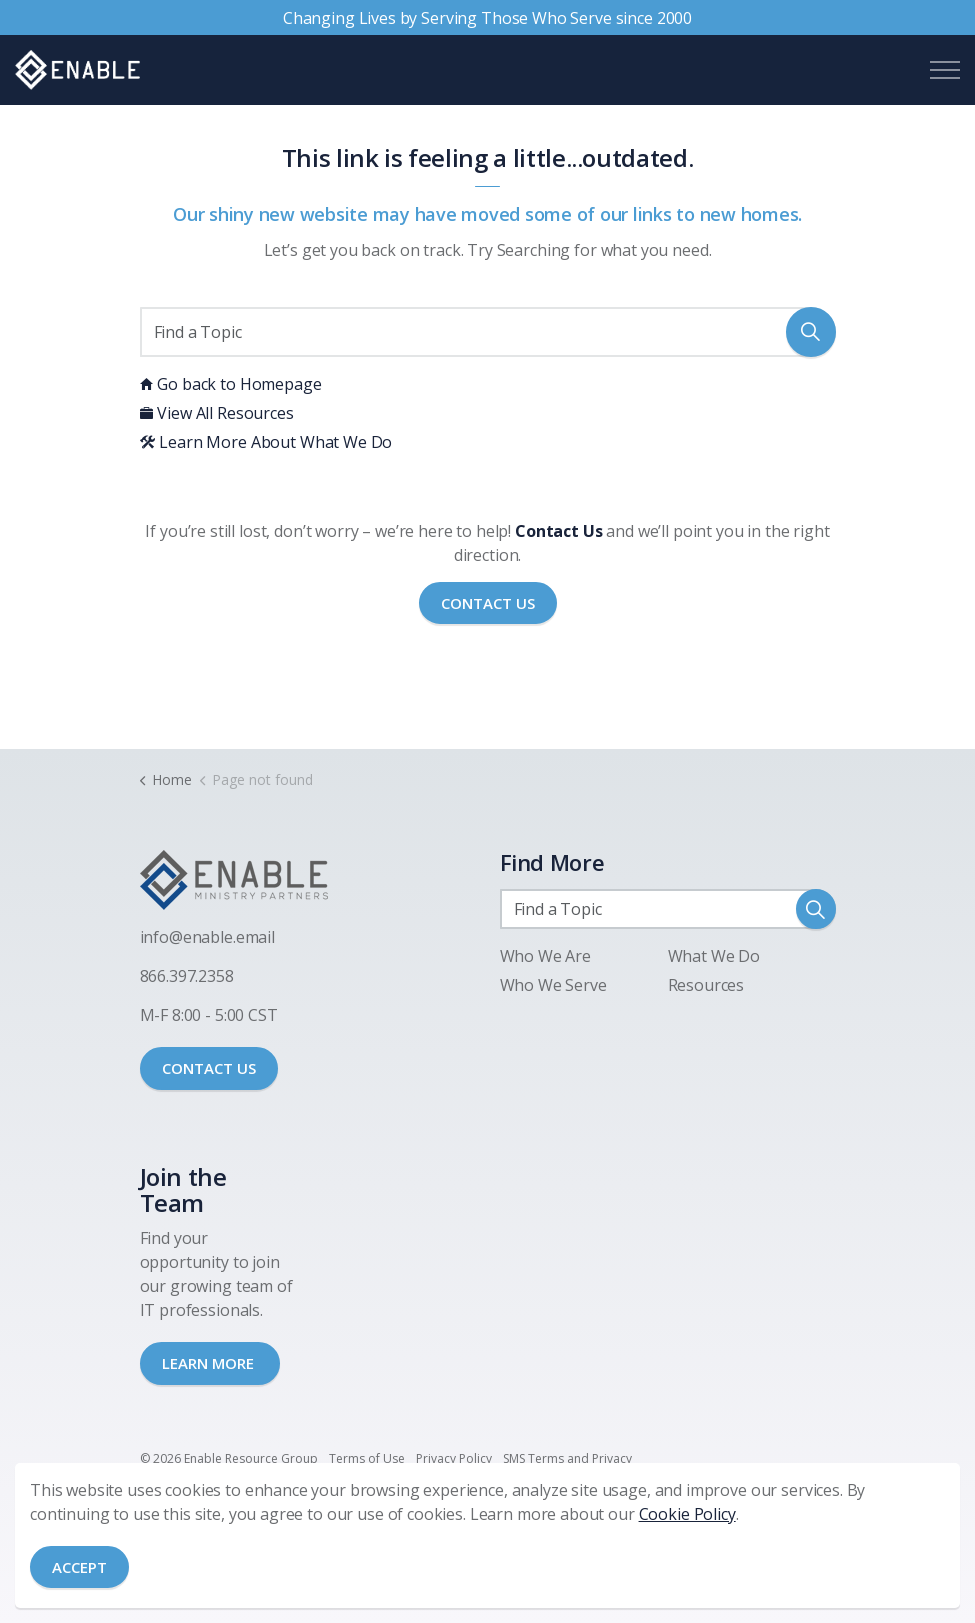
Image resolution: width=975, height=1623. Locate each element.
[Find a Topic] (488, 332)
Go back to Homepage (231, 384)
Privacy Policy (454, 1458)
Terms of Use (367, 1458)
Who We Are (546, 956)
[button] (811, 332)
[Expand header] (945, 70)
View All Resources (217, 413)
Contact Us (488, 603)
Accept (79, 1567)
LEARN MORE (210, 1363)
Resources (706, 985)
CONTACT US (209, 1068)
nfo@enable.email (209, 937)
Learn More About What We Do (266, 442)
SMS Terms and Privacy (567, 1458)
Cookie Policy (687, 1514)
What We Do (714, 956)
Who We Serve (553, 985)
